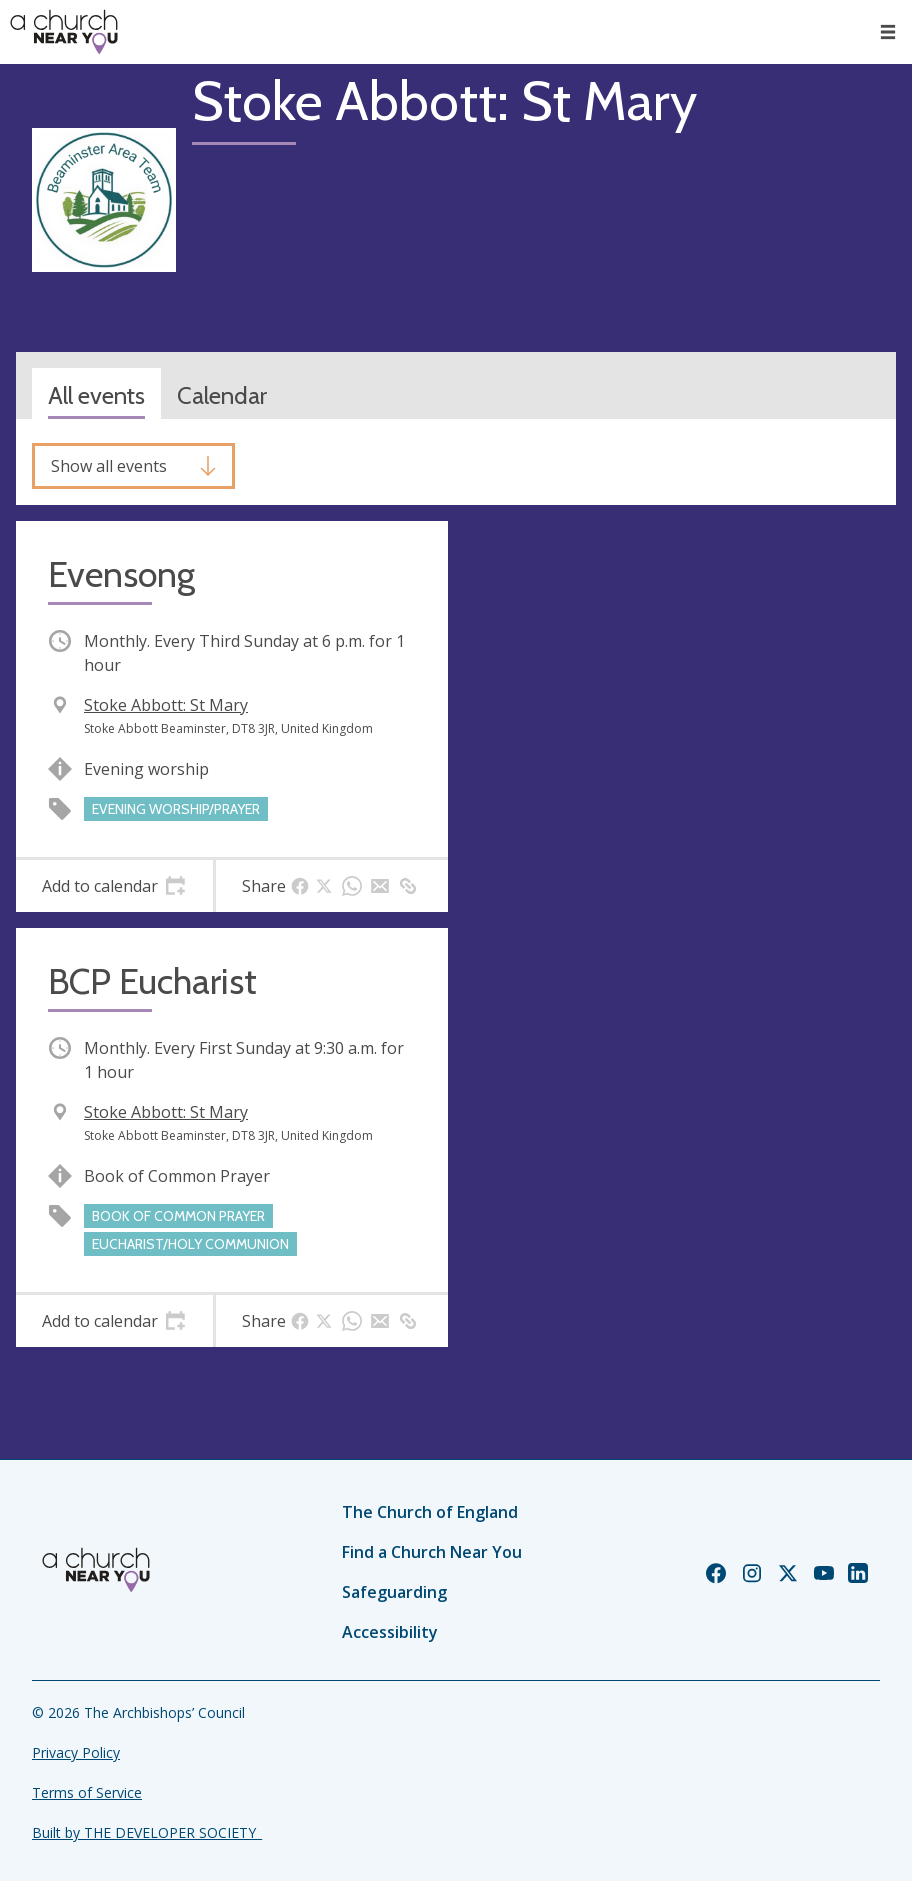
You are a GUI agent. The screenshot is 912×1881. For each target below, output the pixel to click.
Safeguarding (394, 1592)
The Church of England (430, 1512)
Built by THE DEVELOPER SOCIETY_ (147, 1832)
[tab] (114, 886)
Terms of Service (87, 1792)
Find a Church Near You (432, 1552)
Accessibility (390, 1632)
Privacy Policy (76, 1752)
